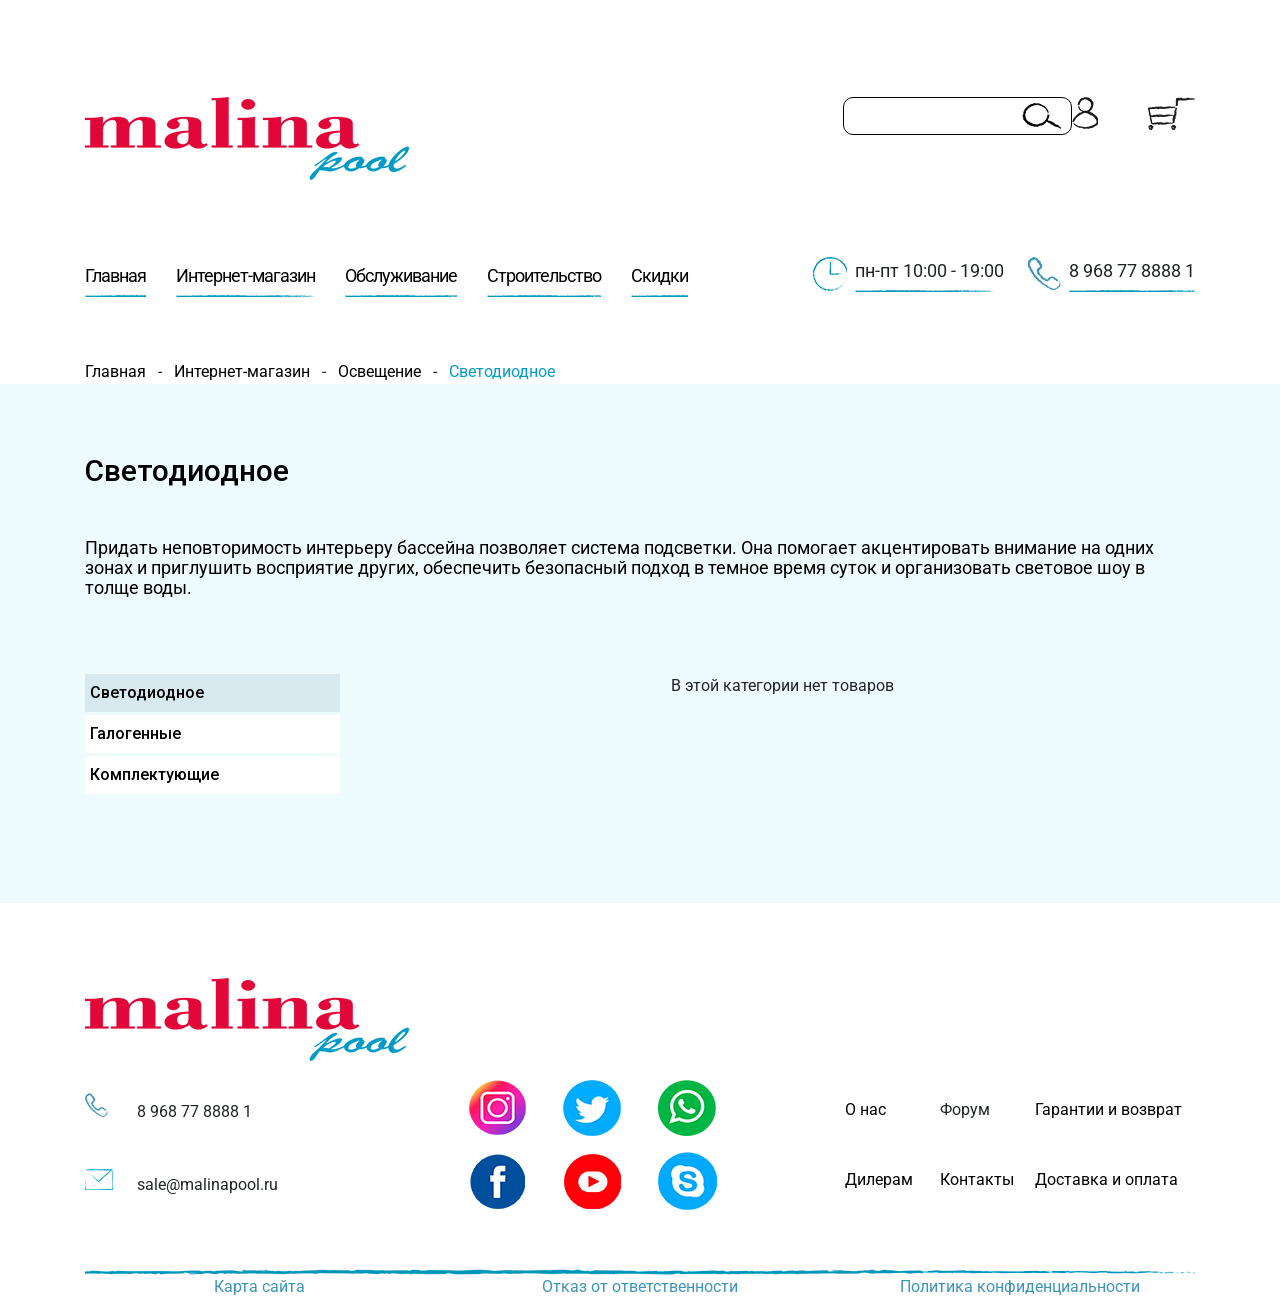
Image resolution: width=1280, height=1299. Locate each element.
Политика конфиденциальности (1020, 1286)
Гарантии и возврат (1108, 1109)
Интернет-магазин (245, 281)
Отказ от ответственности (640, 1286)
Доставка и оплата (1106, 1179)
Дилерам (879, 1179)
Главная (115, 281)
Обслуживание (401, 281)
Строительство (544, 281)
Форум (965, 1109)
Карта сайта (259, 1286)
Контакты (977, 1179)
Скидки (659, 281)
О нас (865, 1109)
